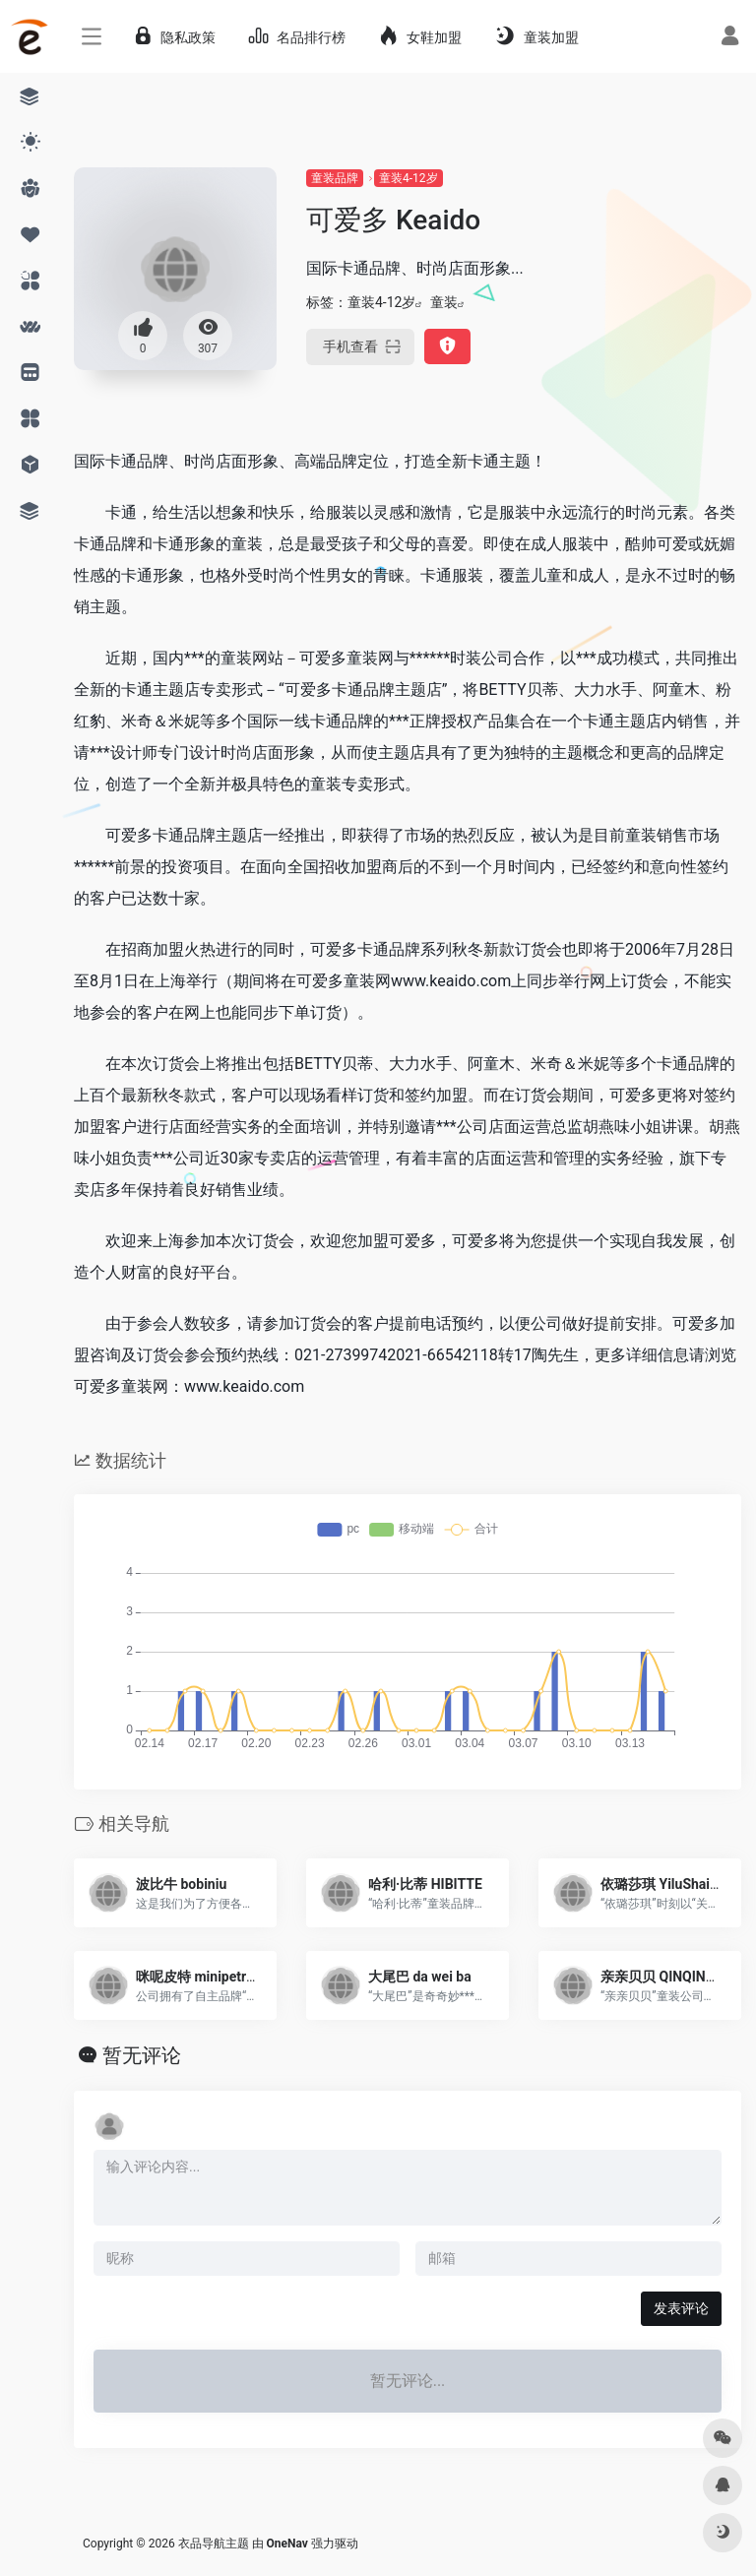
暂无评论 (141, 2055)
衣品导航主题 (213, 2543)
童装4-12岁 (408, 178)
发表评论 (681, 2308)
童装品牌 (334, 178)
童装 (444, 302)
